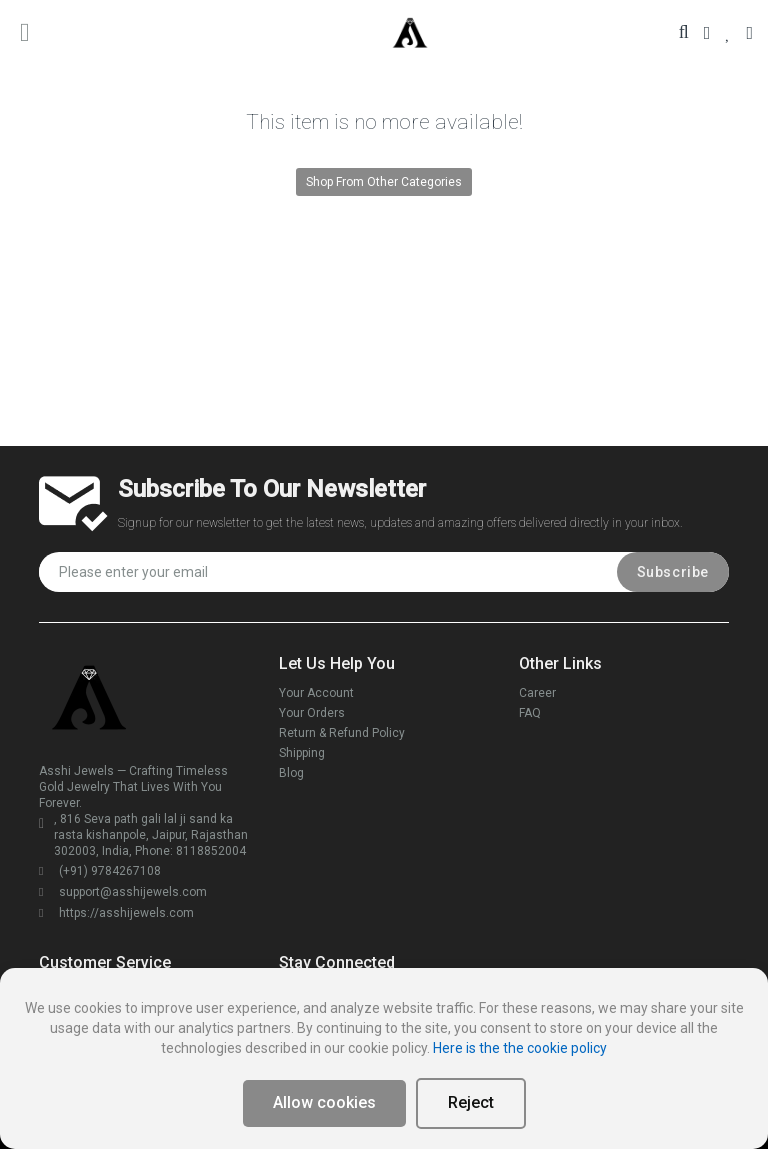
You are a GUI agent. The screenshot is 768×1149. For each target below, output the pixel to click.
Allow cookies (324, 1102)
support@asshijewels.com (123, 892)
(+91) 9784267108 (100, 871)
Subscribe (673, 572)
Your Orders (312, 713)
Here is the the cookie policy (520, 1048)
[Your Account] (707, 32)
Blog (291, 773)
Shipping (302, 753)
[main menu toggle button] (25, 32)
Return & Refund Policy (342, 733)
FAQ (530, 713)
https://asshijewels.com (116, 913)
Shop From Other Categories (384, 182)
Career (537, 693)
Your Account (316, 693)
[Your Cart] (749, 32)
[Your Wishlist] (728, 32)
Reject (471, 1102)
